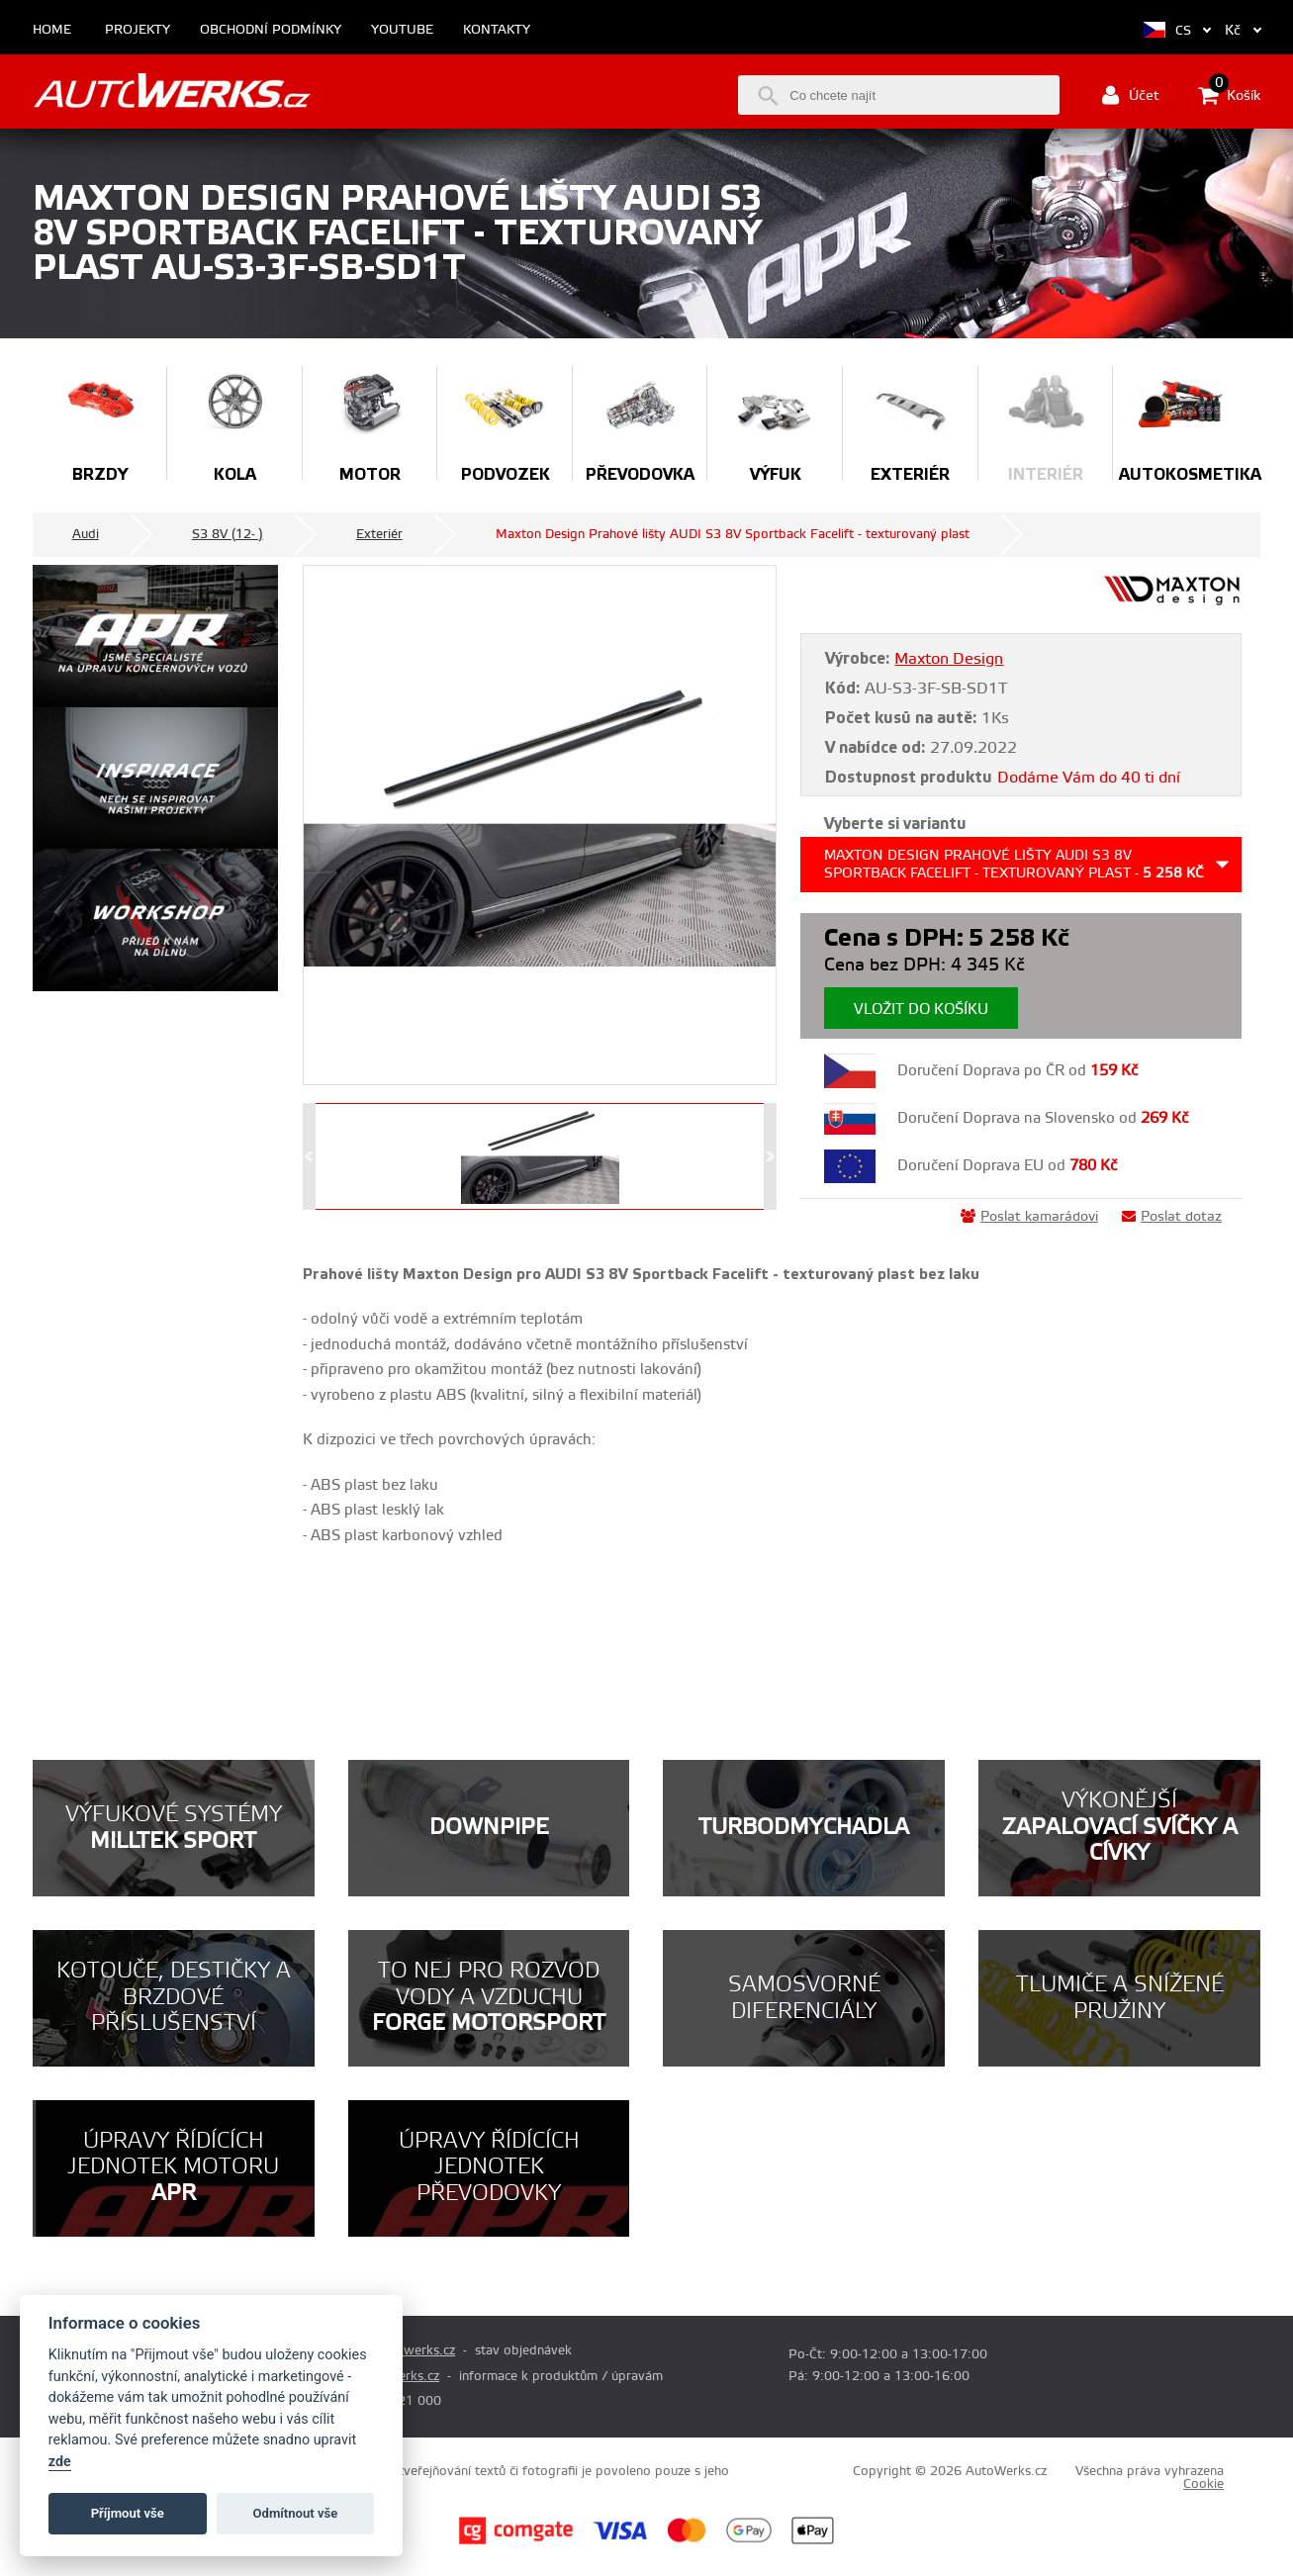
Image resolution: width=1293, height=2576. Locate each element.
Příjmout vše (127, 2513)
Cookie (1203, 2484)
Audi (85, 534)
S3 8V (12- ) (227, 534)
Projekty (137, 30)
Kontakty (496, 30)
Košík (1229, 95)
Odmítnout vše (295, 2513)
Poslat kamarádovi (1029, 1217)
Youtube (402, 30)
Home (52, 30)
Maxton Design (948, 659)
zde (59, 2461)
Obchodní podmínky (270, 30)
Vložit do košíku (921, 1009)
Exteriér (379, 534)
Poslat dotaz (1172, 1217)
